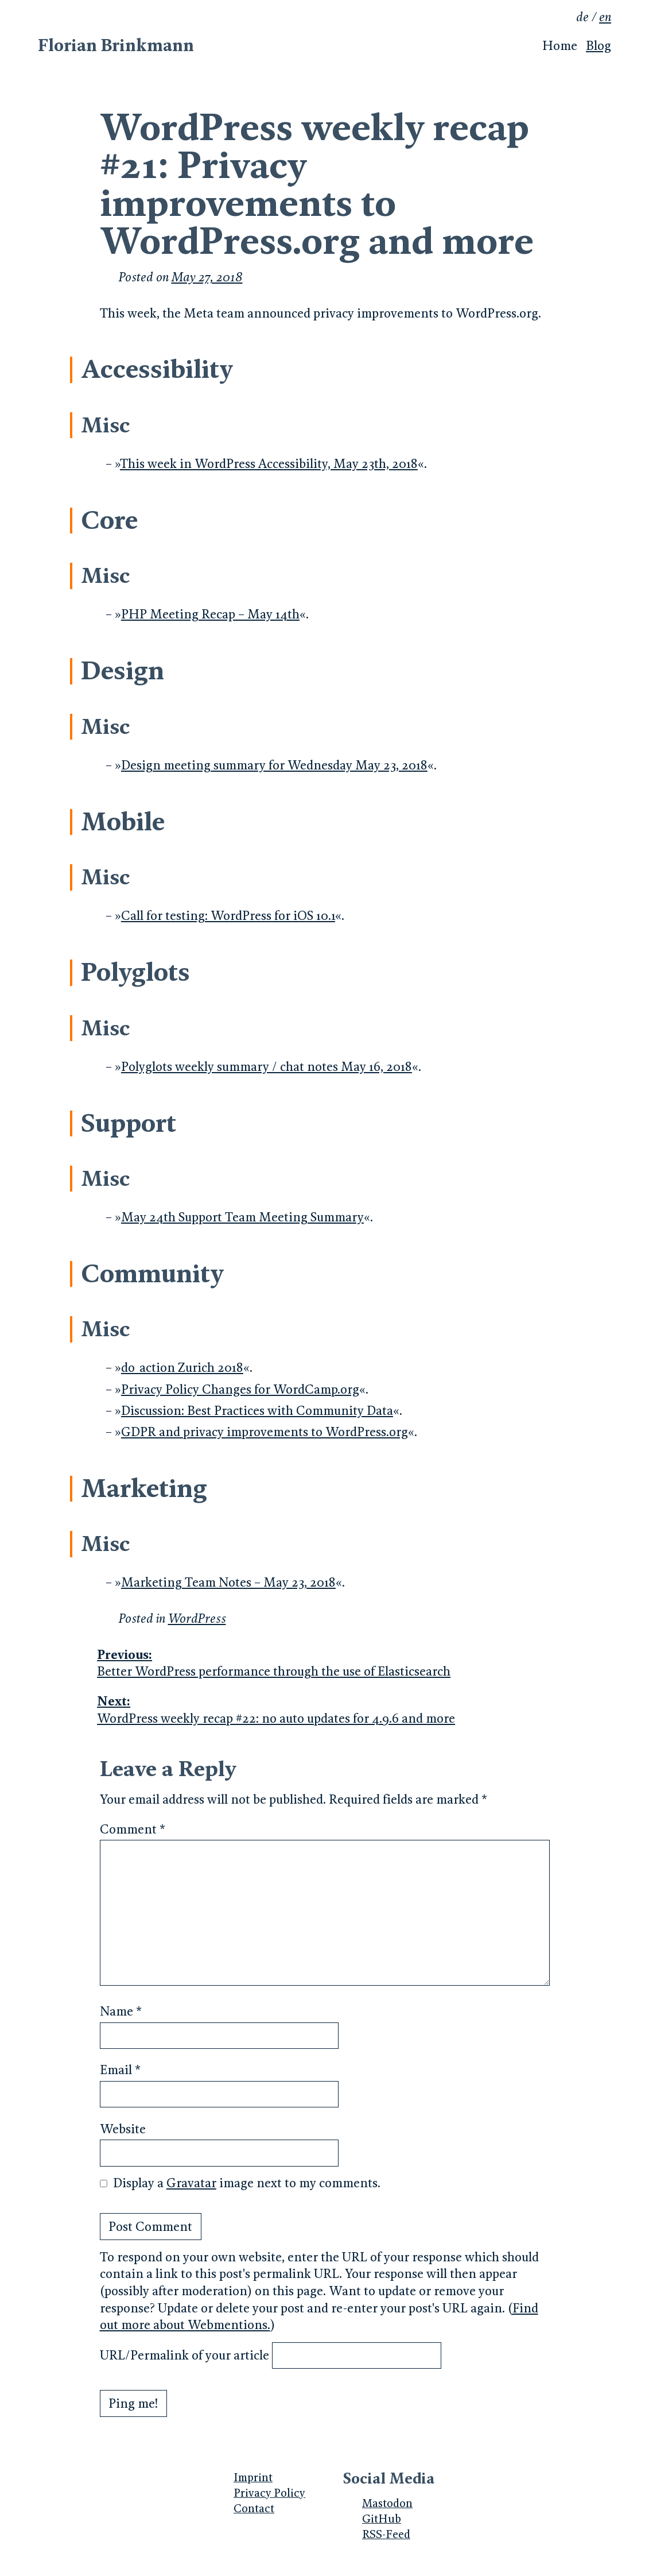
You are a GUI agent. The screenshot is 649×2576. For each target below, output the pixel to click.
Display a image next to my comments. (246, 2183)
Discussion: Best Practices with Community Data (257, 1410)
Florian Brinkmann (116, 45)
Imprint (253, 2477)
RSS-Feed (386, 2534)
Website (123, 2129)
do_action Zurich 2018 (182, 1367)
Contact (254, 2508)
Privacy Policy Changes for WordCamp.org (240, 1389)
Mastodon (387, 2503)
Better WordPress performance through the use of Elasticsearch (323, 1663)
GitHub (381, 2518)
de (582, 17)
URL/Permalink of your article (184, 2355)
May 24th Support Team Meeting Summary (242, 1217)
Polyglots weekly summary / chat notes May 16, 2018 (266, 1066)
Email (120, 2070)
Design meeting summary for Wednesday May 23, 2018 (274, 765)
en (605, 17)
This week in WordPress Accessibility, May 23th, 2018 (269, 463)
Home (559, 45)
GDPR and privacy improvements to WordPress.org (264, 1432)
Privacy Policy (269, 2493)
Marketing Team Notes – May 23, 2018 (228, 1582)
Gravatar (191, 2183)
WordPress (197, 1618)
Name (121, 2011)
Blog (598, 45)
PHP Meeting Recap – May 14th (210, 614)
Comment (132, 1829)
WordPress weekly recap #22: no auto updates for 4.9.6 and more (323, 1709)
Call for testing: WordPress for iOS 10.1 (228, 915)
